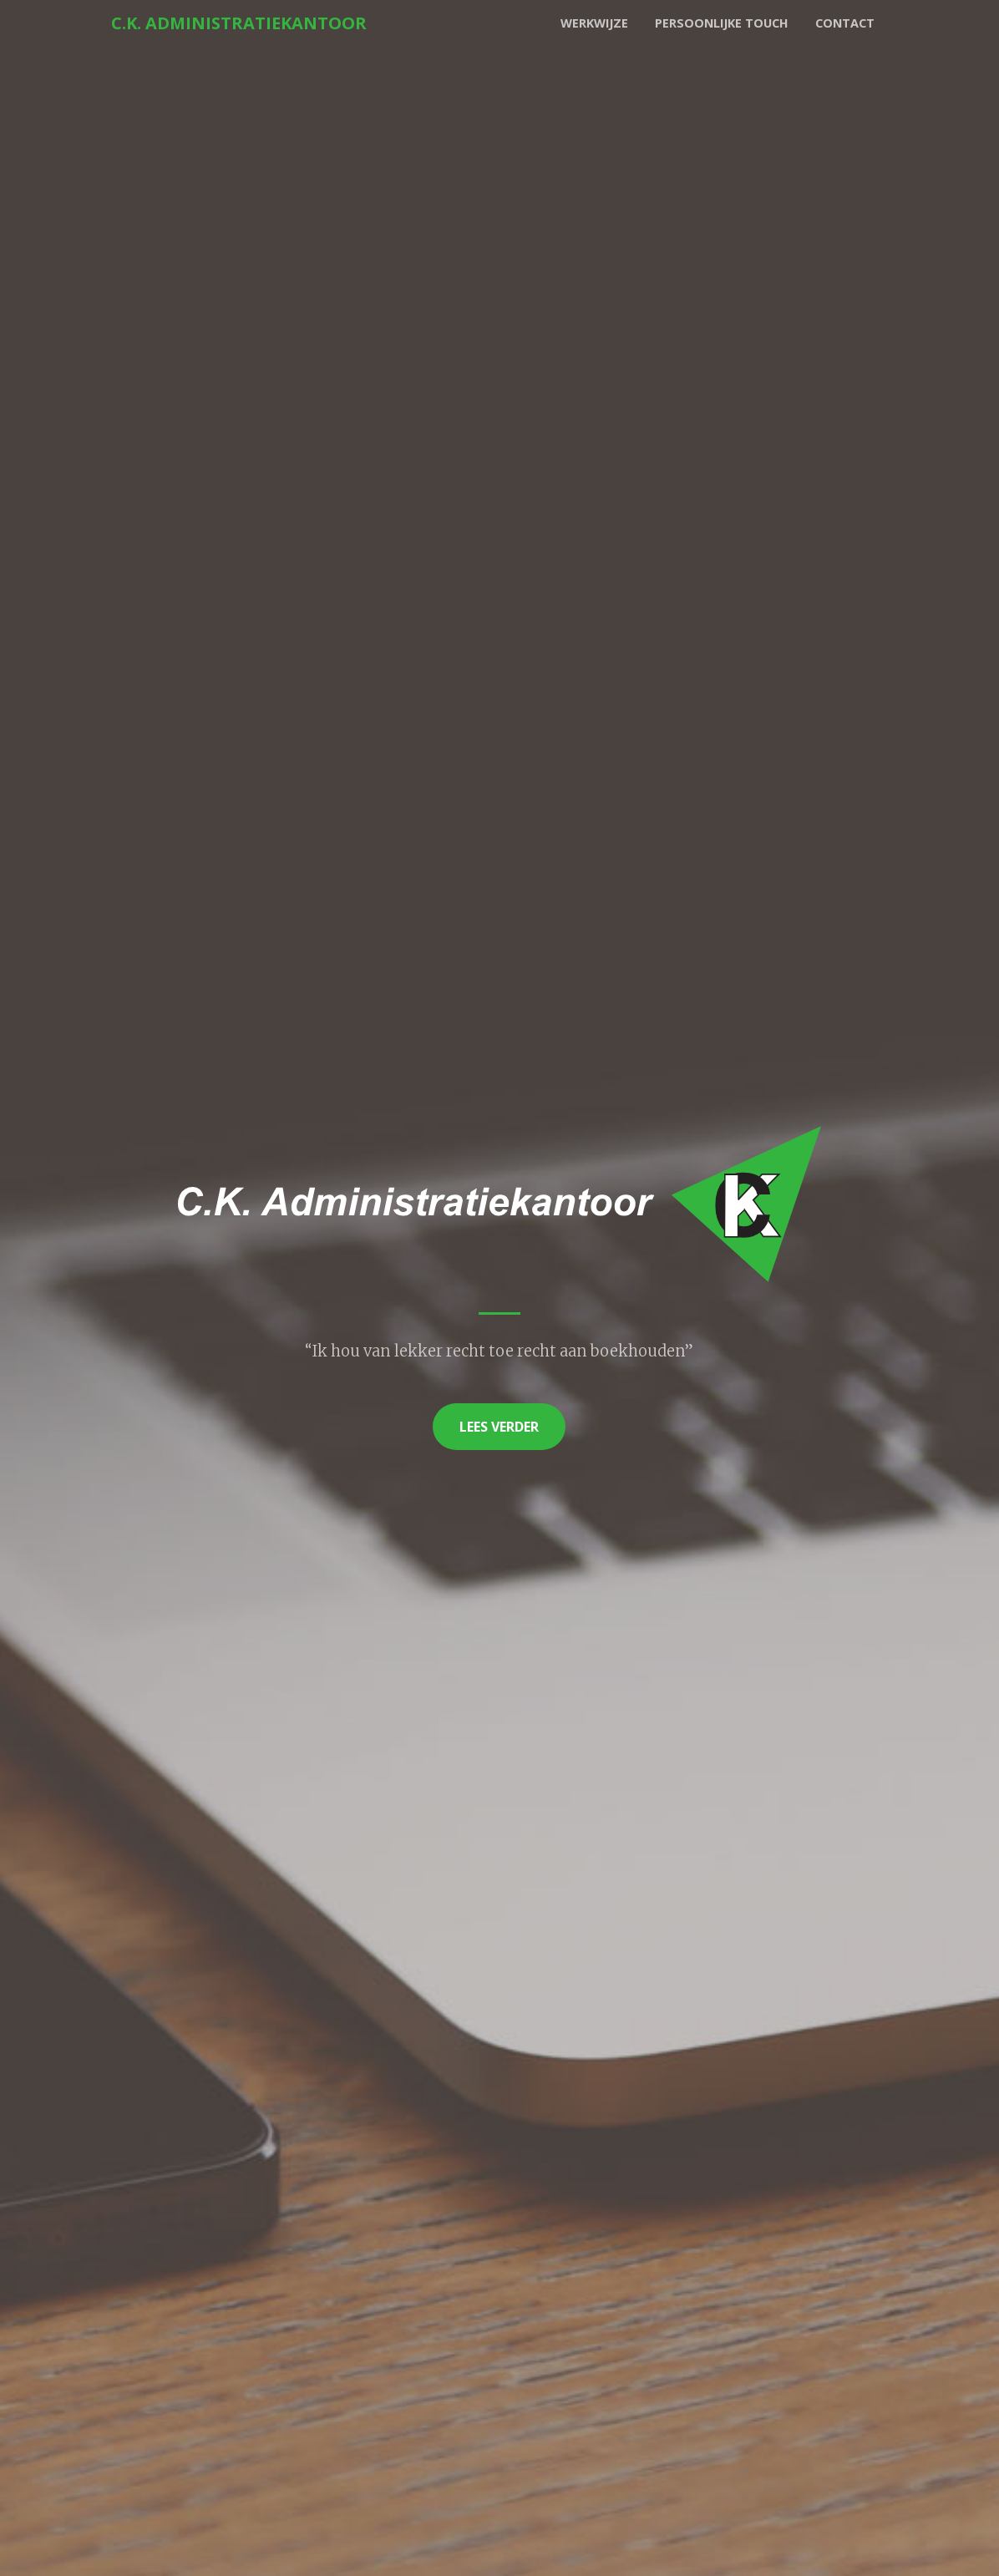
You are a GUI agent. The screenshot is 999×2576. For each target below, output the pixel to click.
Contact (845, 23)
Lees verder (499, 1426)
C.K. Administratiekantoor (239, 23)
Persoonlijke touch (722, 23)
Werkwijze (594, 23)
